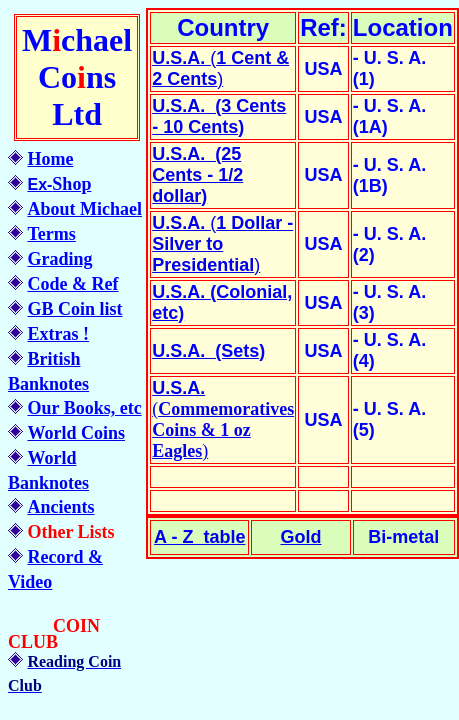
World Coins (76, 433)
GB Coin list (74, 309)
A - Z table (199, 537)
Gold (300, 537)
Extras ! (58, 334)
